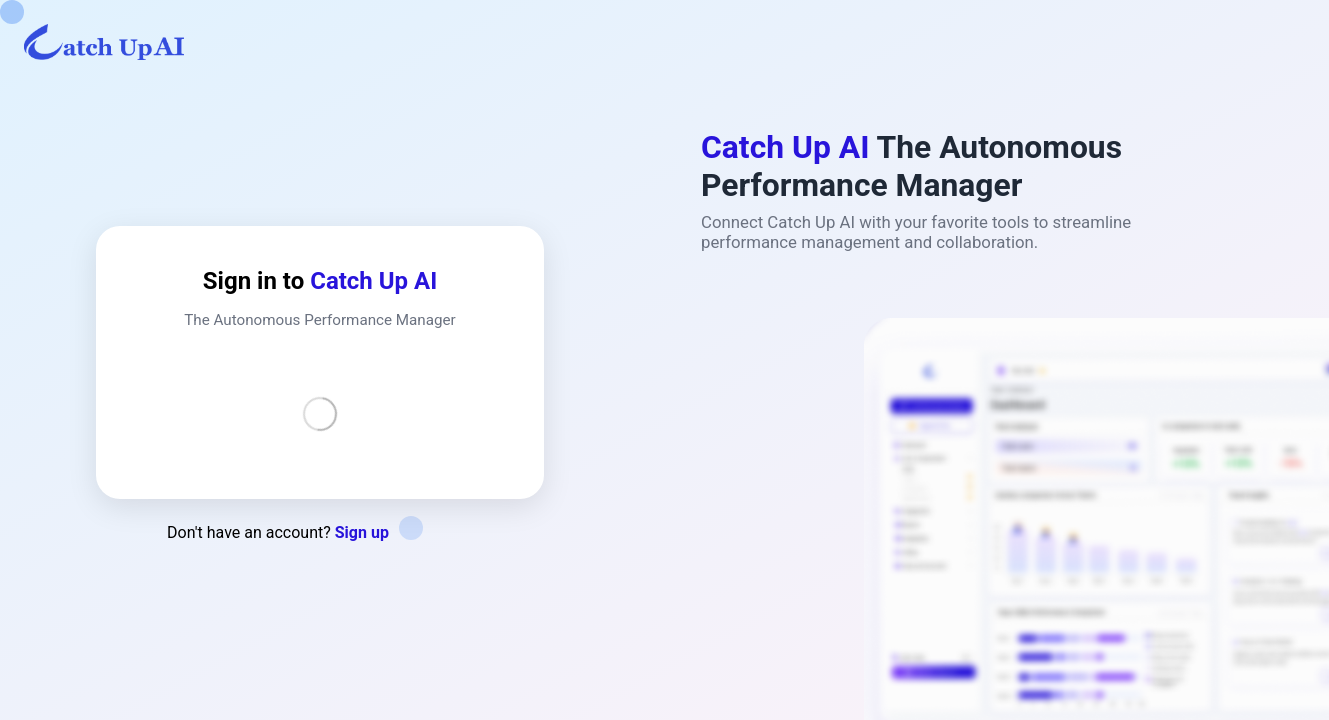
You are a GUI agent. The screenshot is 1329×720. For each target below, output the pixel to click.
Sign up (362, 532)
